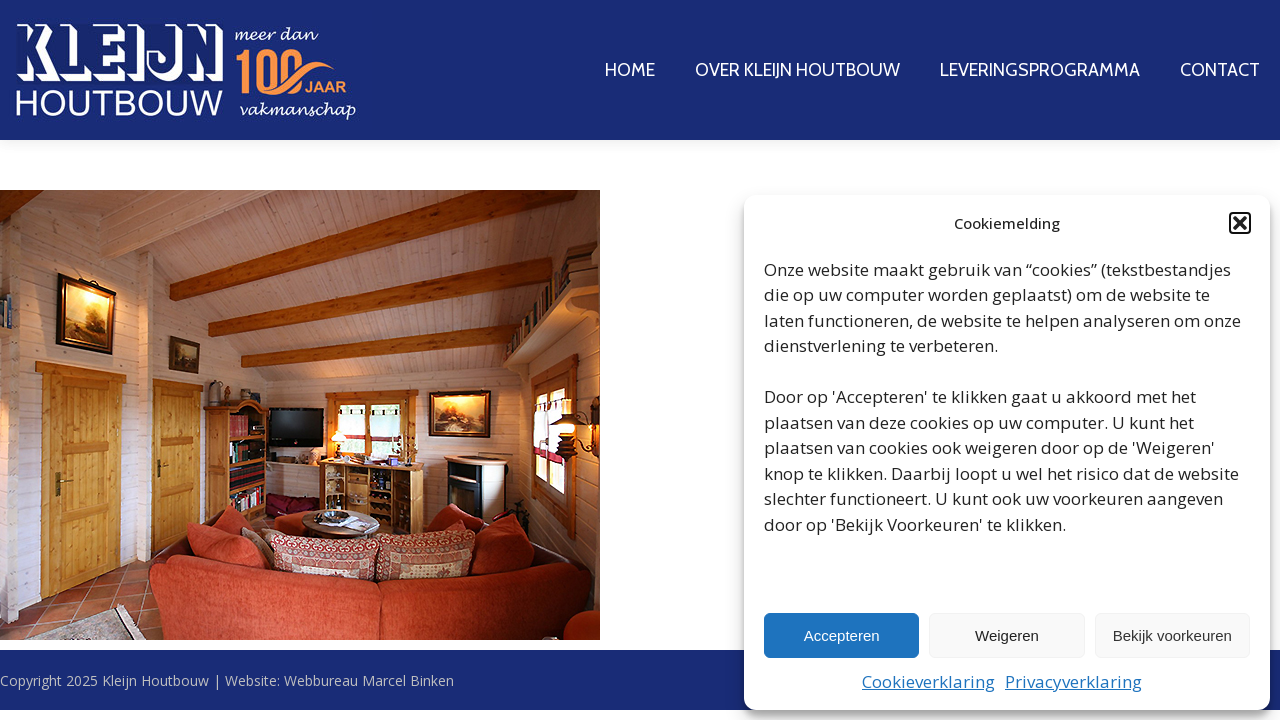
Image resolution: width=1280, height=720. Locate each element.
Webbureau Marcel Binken (369, 680)
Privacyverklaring (1073, 681)
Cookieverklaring (928, 681)
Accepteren (842, 635)
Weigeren (1007, 635)
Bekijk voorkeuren (1172, 635)
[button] (1240, 223)
